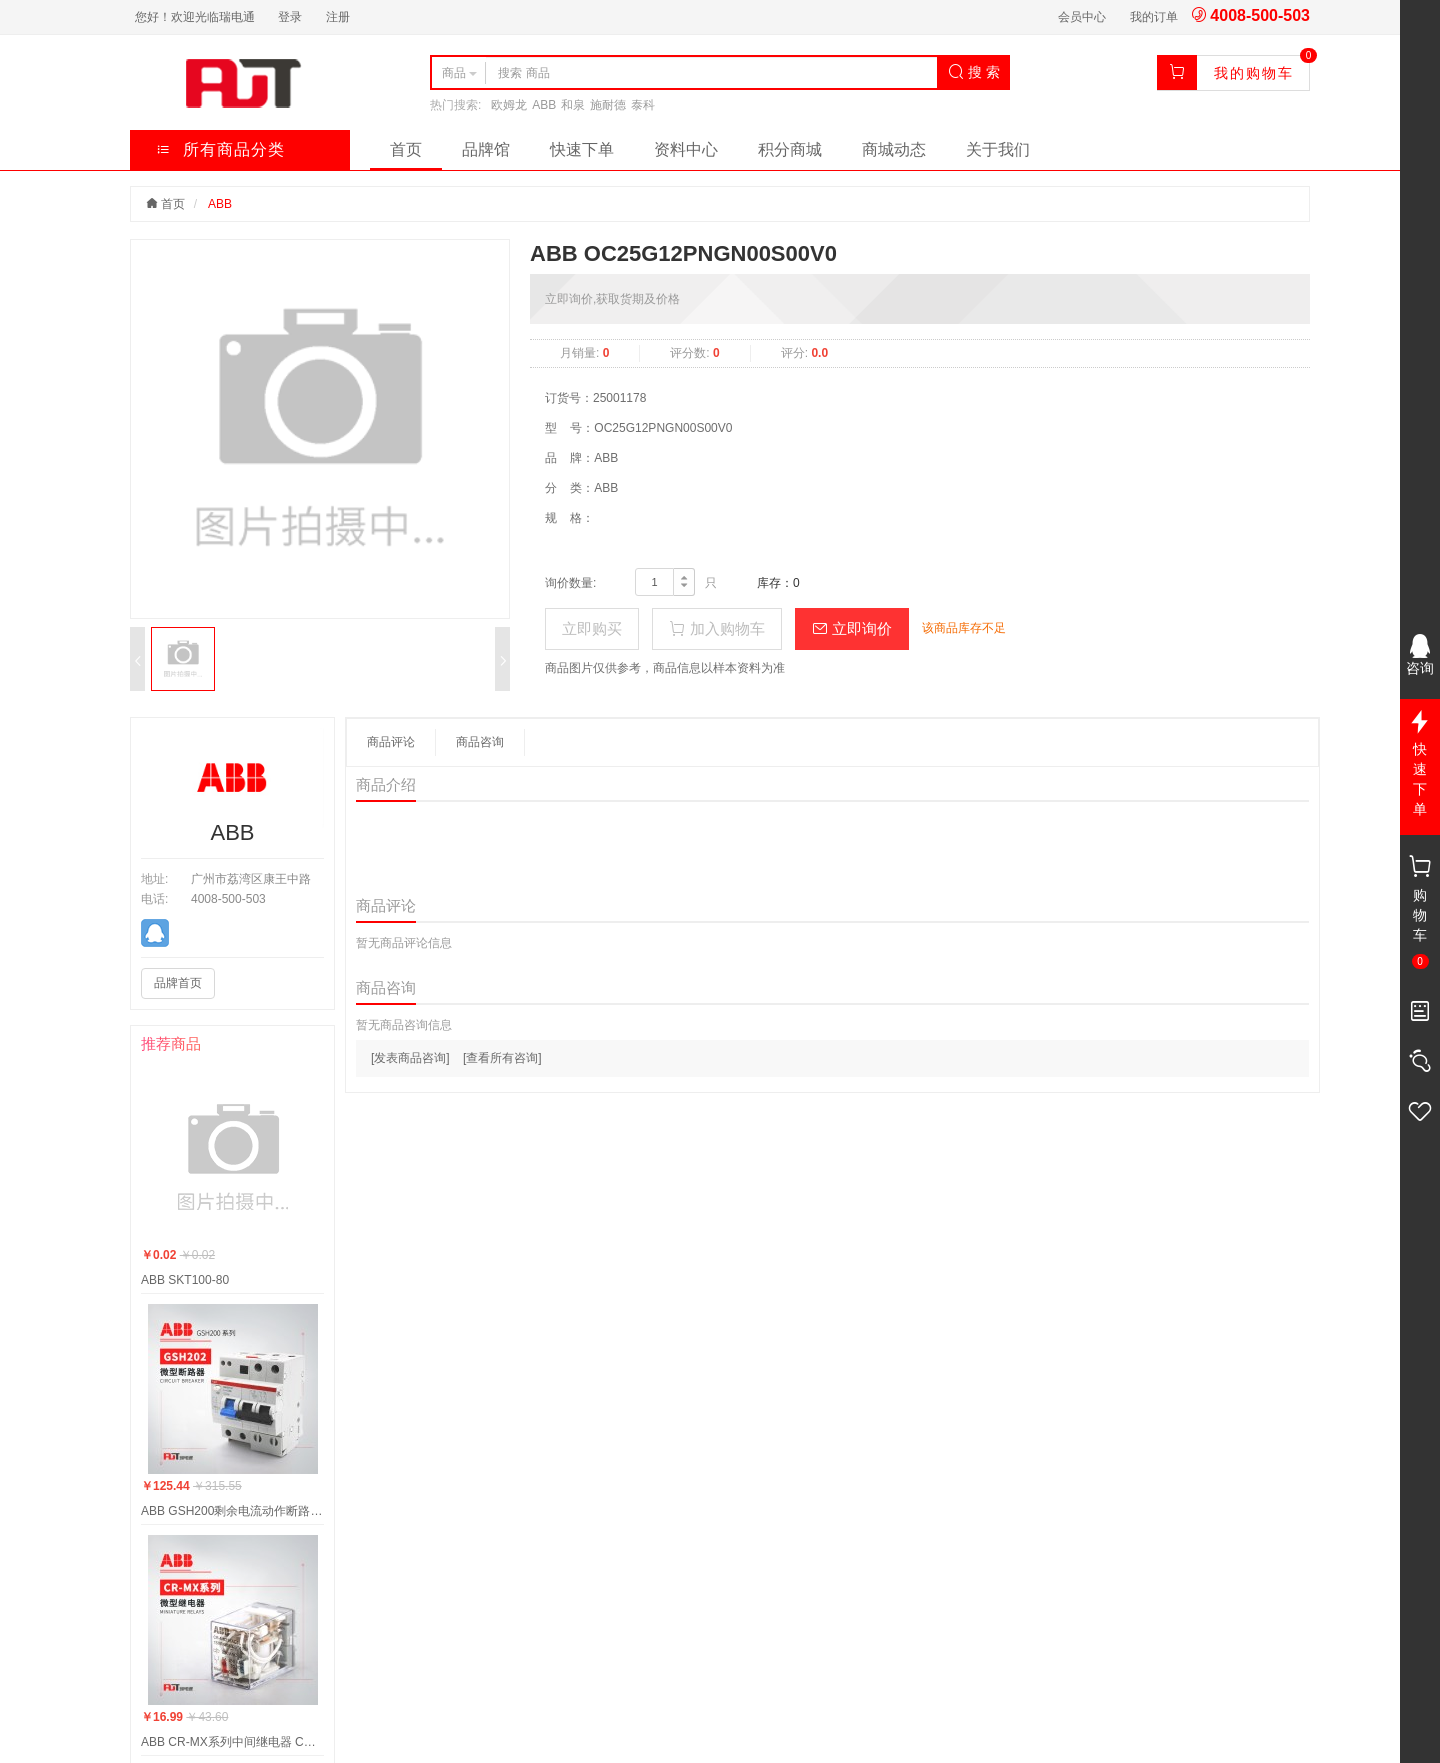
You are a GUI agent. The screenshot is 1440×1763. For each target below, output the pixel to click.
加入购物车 (716, 628)
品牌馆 (486, 149)
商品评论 (391, 742)
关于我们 (998, 149)
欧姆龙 (509, 105)
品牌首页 (178, 983)
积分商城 (790, 149)
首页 (406, 149)
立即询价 (852, 628)
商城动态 (894, 149)
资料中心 (686, 149)
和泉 (573, 105)
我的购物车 (1254, 73)
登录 (290, 17)
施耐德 (608, 105)
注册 (338, 17)
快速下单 (582, 149)
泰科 (643, 105)
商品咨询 (480, 742)
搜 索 (974, 72)
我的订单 (1154, 17)
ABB (544, 105)
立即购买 (592, 628)
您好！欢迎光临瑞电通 (195, 17)
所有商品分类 (220, 149)
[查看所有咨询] (502, 1058)
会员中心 (1082, 17)
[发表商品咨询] (410, 1058)
